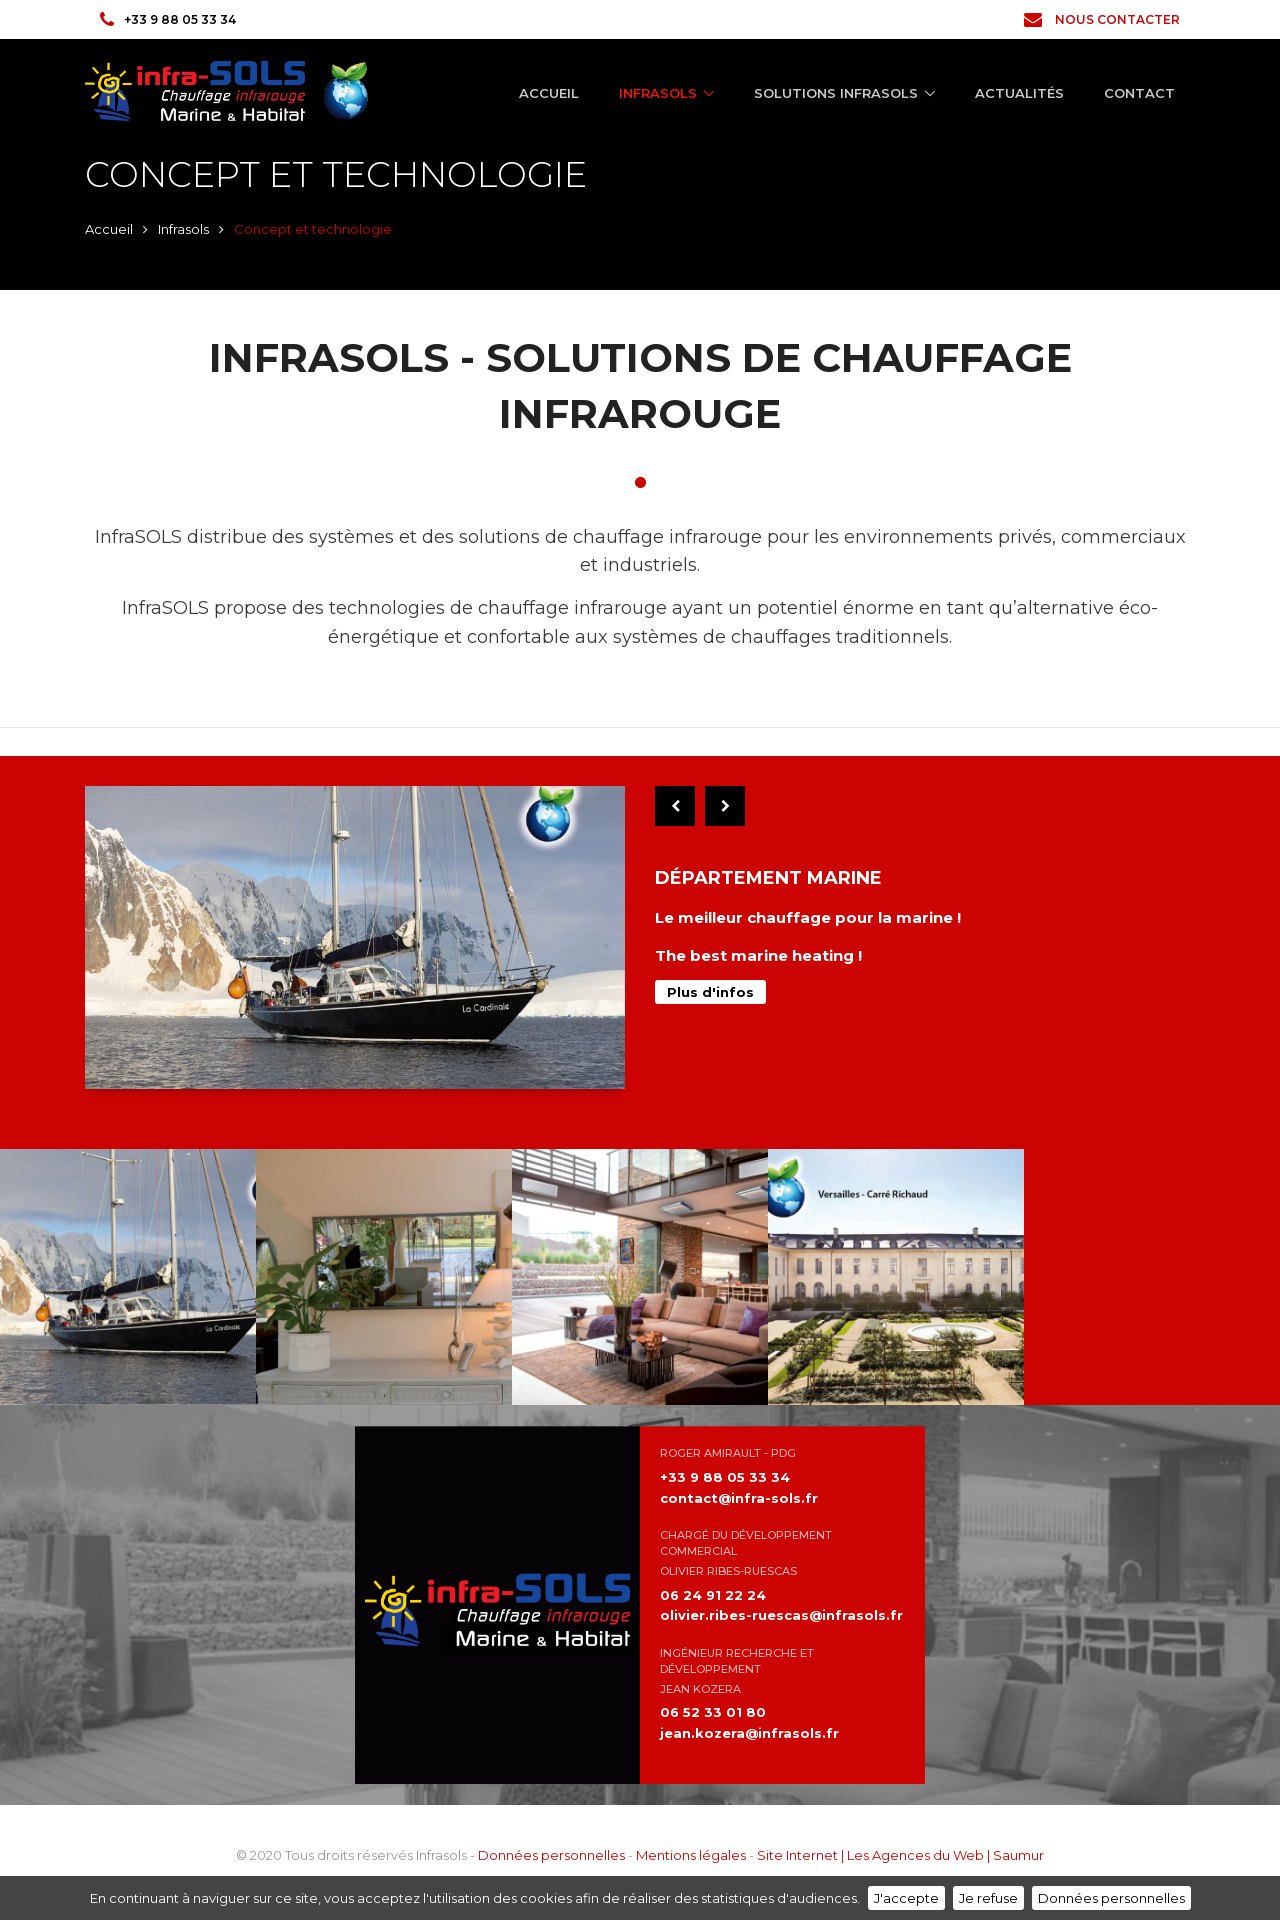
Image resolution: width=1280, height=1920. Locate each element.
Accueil (549, 93)
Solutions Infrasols (836, 93)
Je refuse (988, 1898)
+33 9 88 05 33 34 (168, 19)
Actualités (1019, 93)
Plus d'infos (710, 992)
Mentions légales (691, 1855)
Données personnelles (551, 1855)
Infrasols (658, 93)
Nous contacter (1102, 19)
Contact (1139, 93)
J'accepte (906, 1898)
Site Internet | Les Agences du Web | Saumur (900, 1855)
